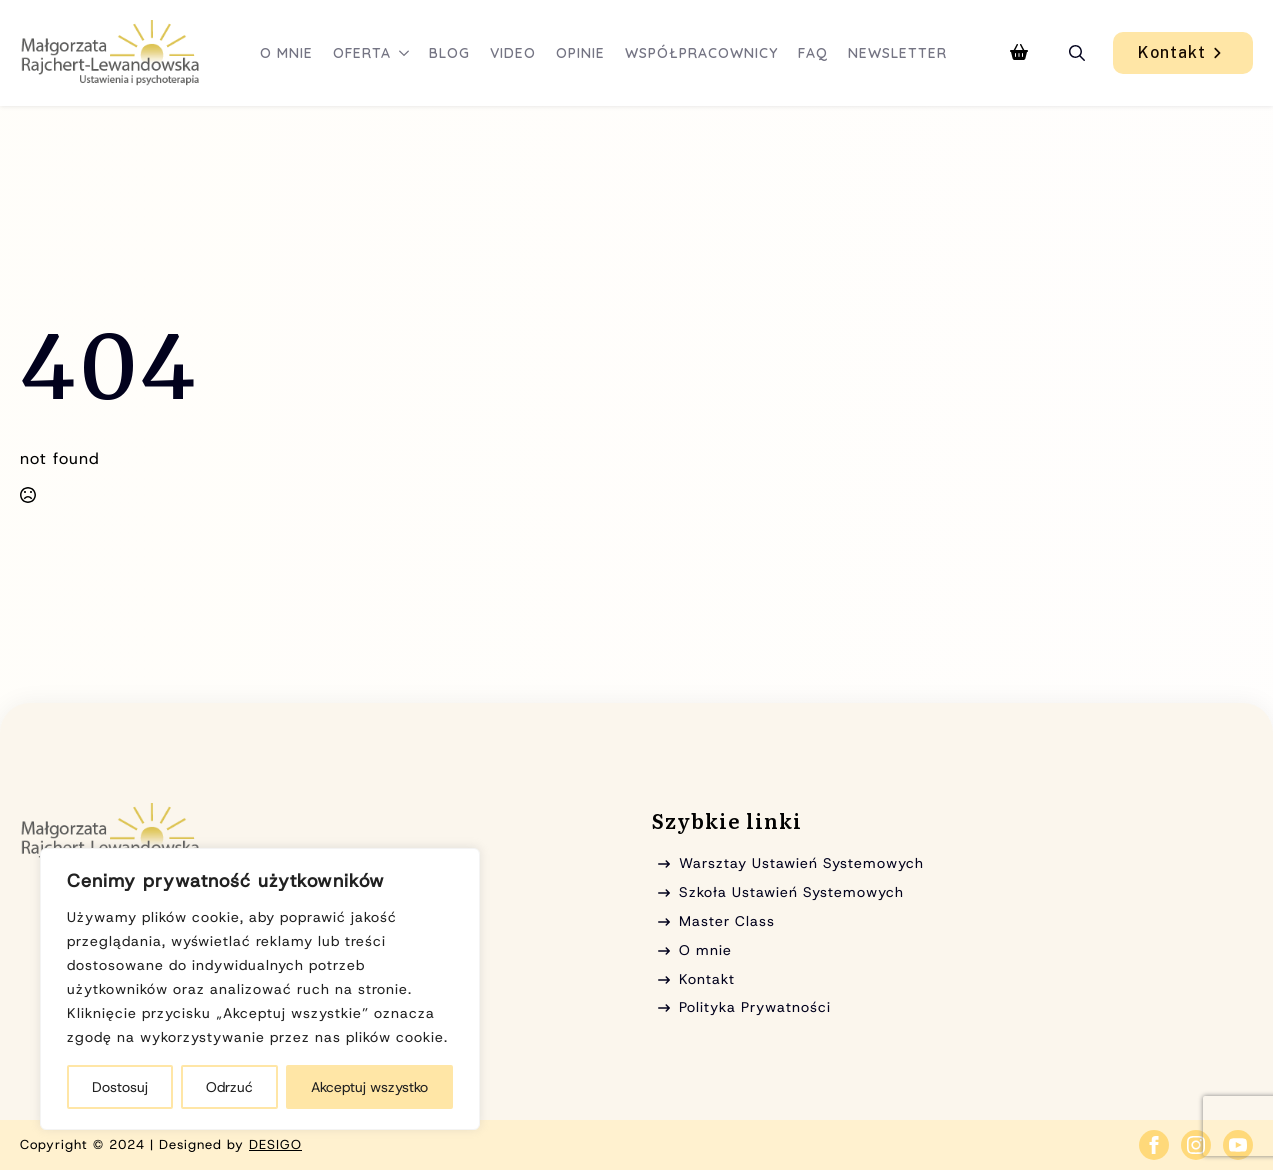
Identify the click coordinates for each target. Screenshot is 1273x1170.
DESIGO (275, 1144)
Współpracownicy (701, 53)
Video (513, 53)
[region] (260, 989)
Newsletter (897, 53)
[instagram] (1196, 1145)
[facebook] (1154, 1145)
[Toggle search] (1077, 53)
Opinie (580, 53)
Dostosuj (120, 1087)
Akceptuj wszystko (369, 1087)
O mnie (286, 53)
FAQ (813, 53)
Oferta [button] (362, 53)
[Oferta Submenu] (405, 53)
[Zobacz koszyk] (1019, 53)
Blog (449, 53)
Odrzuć (229, 1087)
